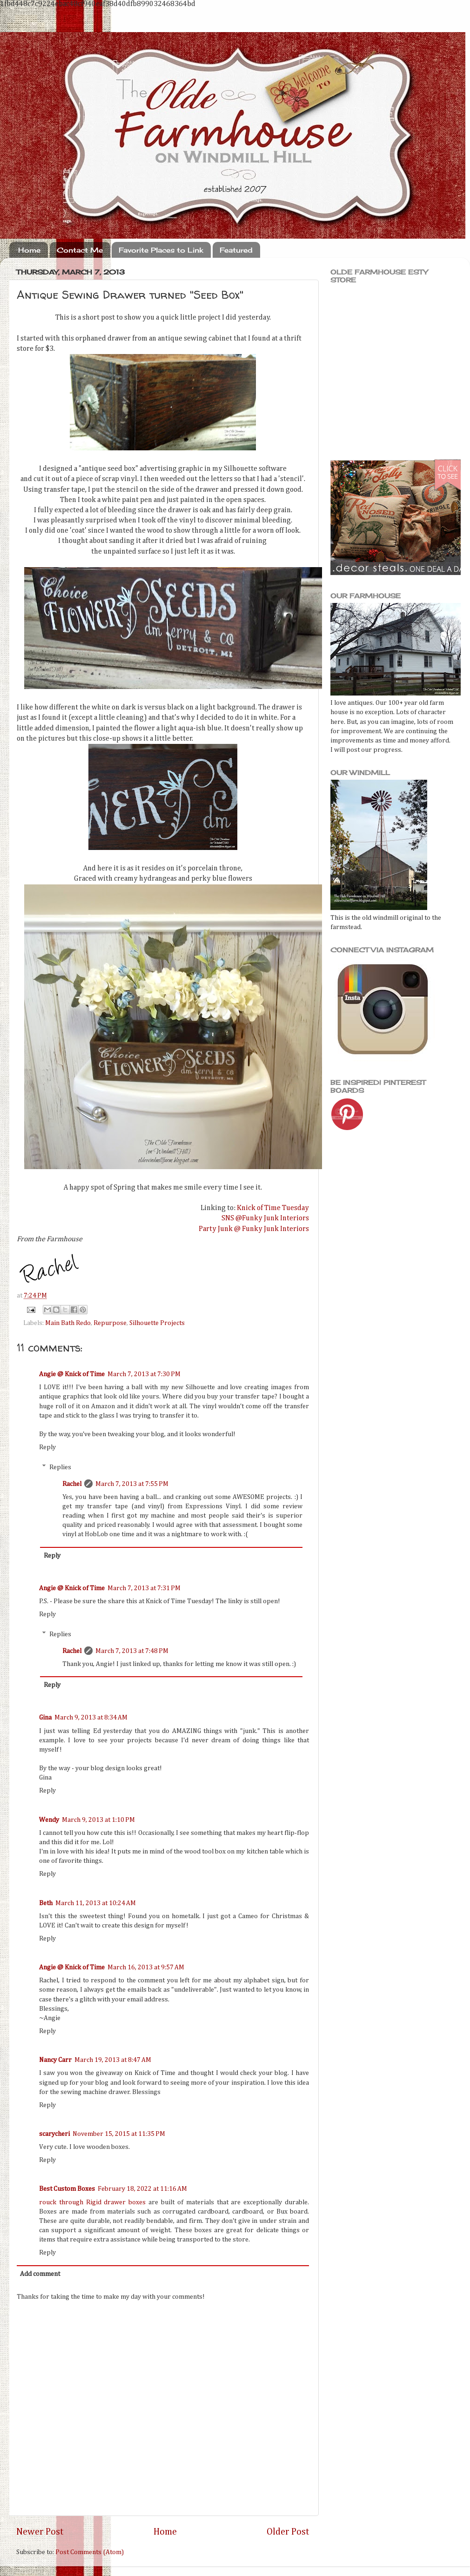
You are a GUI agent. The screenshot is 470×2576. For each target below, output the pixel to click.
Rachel (71, 1484)
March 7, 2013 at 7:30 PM (144, 1374)
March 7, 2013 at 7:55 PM (131, 1484)
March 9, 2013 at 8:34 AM (91, 1717)
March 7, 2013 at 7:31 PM (144, 1588)
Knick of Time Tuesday (273, 1208)
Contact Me (80, 250)
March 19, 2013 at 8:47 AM (112, 2060)
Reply (47, 1447)
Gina (45, 1717)
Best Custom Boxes (67, 2189)
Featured (236, 250)
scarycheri (54, 2134)
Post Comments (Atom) (89, 2552)
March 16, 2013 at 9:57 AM (145, 1967)
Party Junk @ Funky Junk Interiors (254, 1229)
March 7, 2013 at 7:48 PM (131, 1651)
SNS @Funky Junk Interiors (265, 1218)
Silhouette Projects (157, 1323)
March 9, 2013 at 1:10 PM (98, 1820)
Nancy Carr (55, 2060)
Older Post (288, 2531)
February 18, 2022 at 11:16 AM (142, 2189)
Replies (60, 1467)
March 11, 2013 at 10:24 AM (95, 1903)
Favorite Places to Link (161, 250)
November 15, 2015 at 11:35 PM (119, 2134)
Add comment (40, 2274)
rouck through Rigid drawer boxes (92, 2202)
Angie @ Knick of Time (72, 1374)
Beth (46, 1903)
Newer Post (40, 2531)
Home (29, 250)
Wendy (49, 1820)
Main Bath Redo (68, 1323)
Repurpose (110, 1323)
